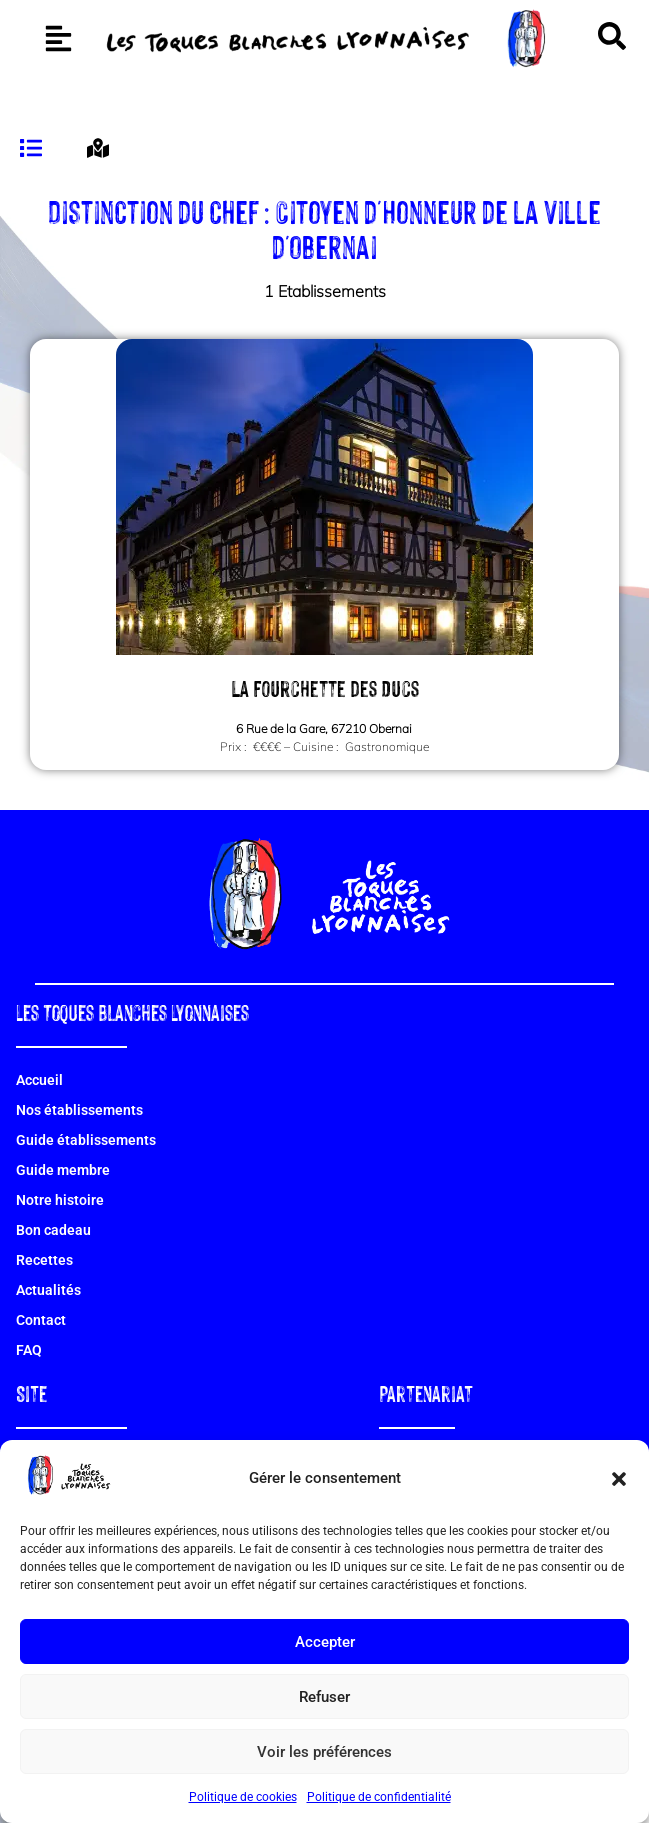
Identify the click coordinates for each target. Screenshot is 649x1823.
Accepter (325, 1642)
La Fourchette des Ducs (325, 730)
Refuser (324, 1697)
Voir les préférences (324, 1752)
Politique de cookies (243, 1797)
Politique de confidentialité (379, 1797)
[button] (619, 1479)
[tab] (33, 191)
